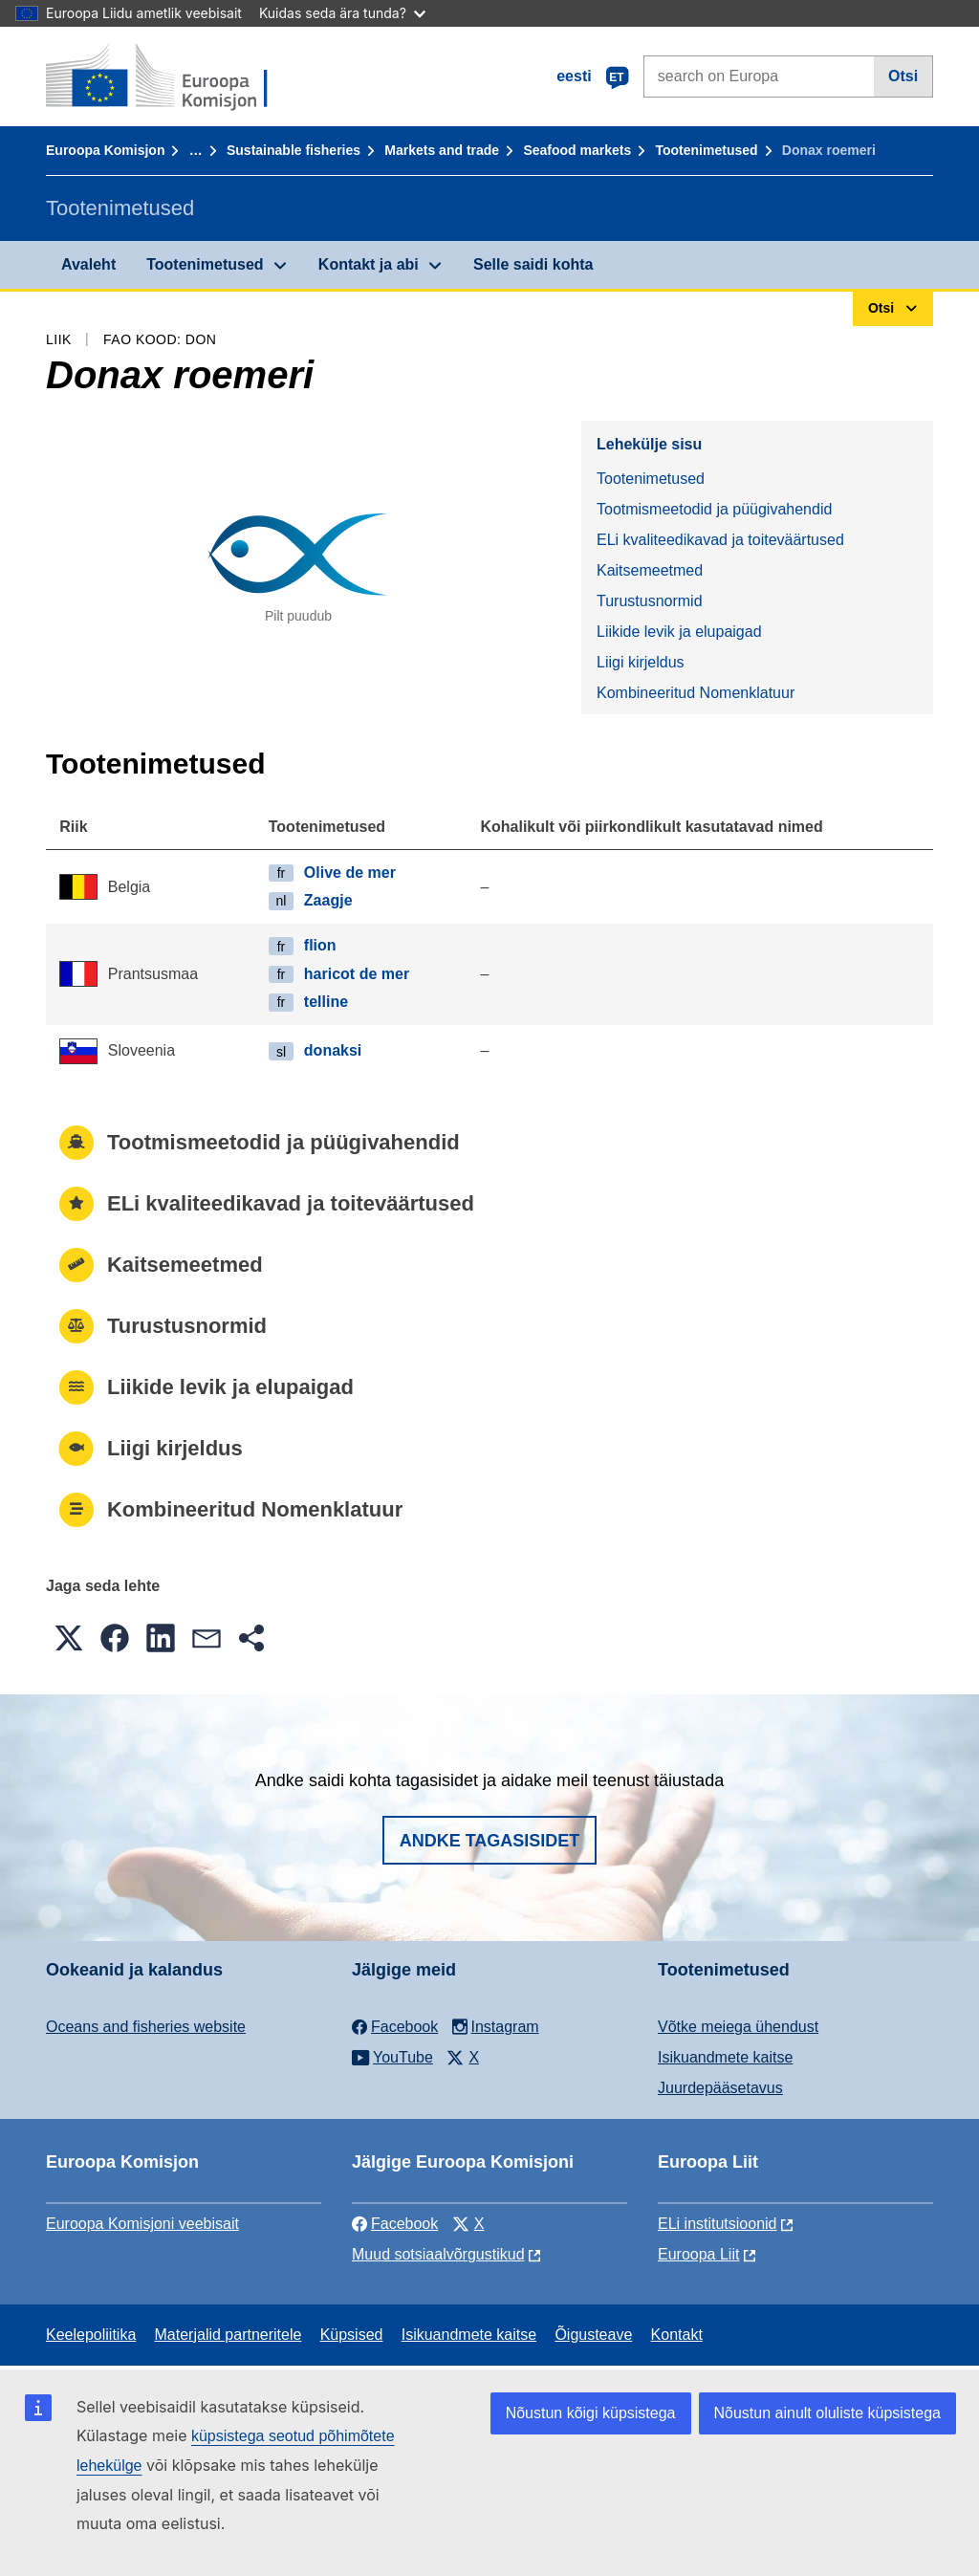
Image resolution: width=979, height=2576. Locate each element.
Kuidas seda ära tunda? (342, 13)
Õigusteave (593, 2334)
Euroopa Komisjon (105, 150)
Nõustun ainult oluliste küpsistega (827, 2413)
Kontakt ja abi (368, 264)
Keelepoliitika (91, 2334)
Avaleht (88, 264)
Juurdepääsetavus (720, 2088)
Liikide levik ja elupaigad (679, 631)
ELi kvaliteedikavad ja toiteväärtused (720, 540)
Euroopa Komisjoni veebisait (142, 2224)
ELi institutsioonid (717, 2224)
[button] (69, 1638)
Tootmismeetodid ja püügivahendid (714, 509)
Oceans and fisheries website (146, 2027)
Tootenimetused (707, 150)
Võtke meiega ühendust (738, 2027)
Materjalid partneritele (228, 2334)
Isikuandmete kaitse (725, 2057)
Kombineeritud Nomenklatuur (695, 693)
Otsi (903, 76)
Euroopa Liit (698, 2254)
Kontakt (677, 2334)
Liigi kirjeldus (641, 662)
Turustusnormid (650, 601)
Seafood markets (577, 150)
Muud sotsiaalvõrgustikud (438, 2254)
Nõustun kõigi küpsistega (591, 2413)
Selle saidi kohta (533, 264)
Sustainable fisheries (293, 150)
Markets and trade (441, 150)
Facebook (395, 2224)
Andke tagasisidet (490, 1840)
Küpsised (351, 2334)
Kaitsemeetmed (650, 570)
